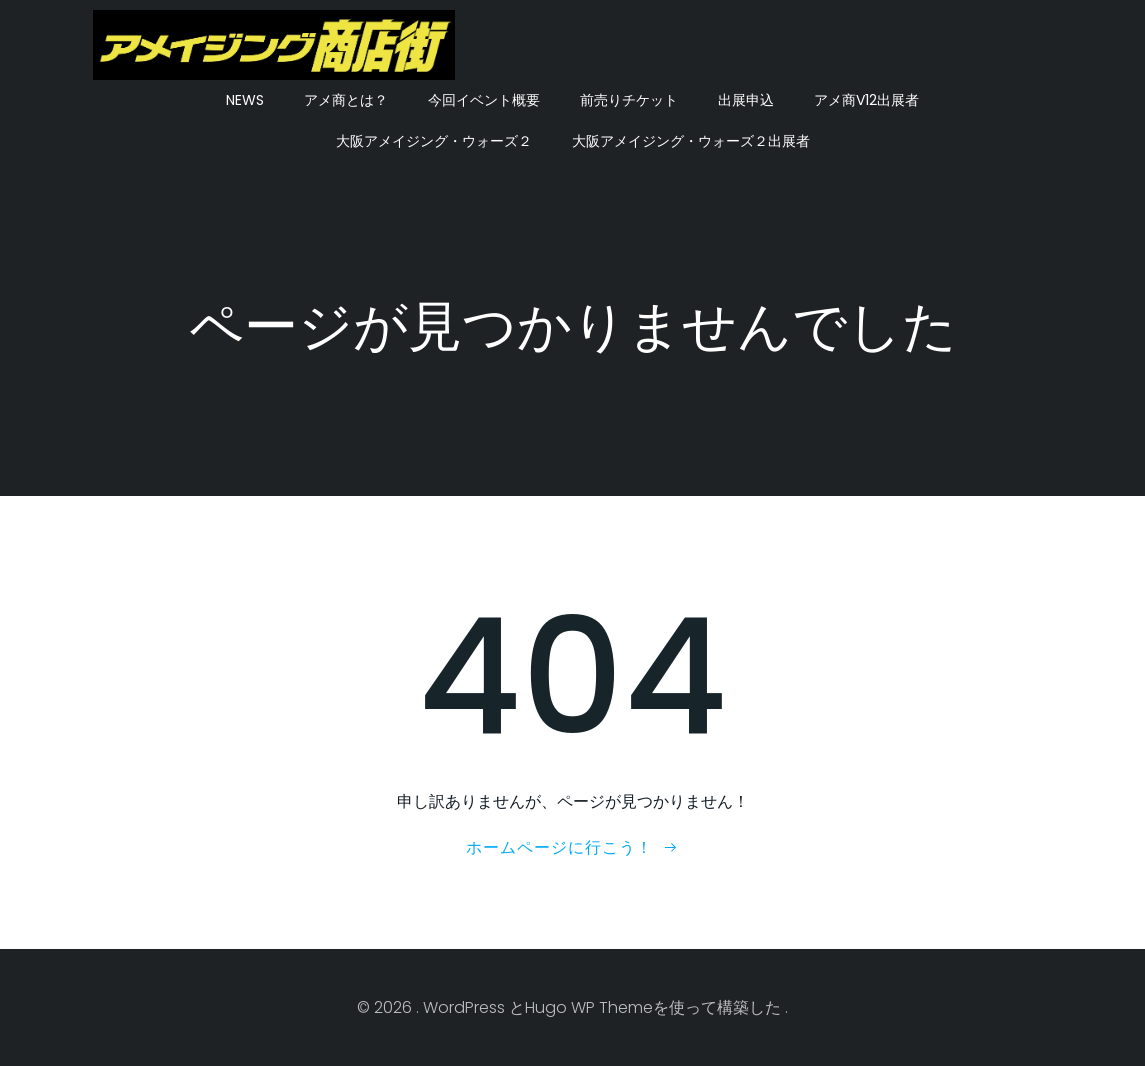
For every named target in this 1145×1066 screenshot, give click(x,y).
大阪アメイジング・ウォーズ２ (434, 141)
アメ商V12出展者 (866, 100)
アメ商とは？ (346, 100)
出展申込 (746, 100)
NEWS (245, 100)
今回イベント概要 (484, 100)
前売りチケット (629, 100)
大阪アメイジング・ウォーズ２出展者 (691, 141)
